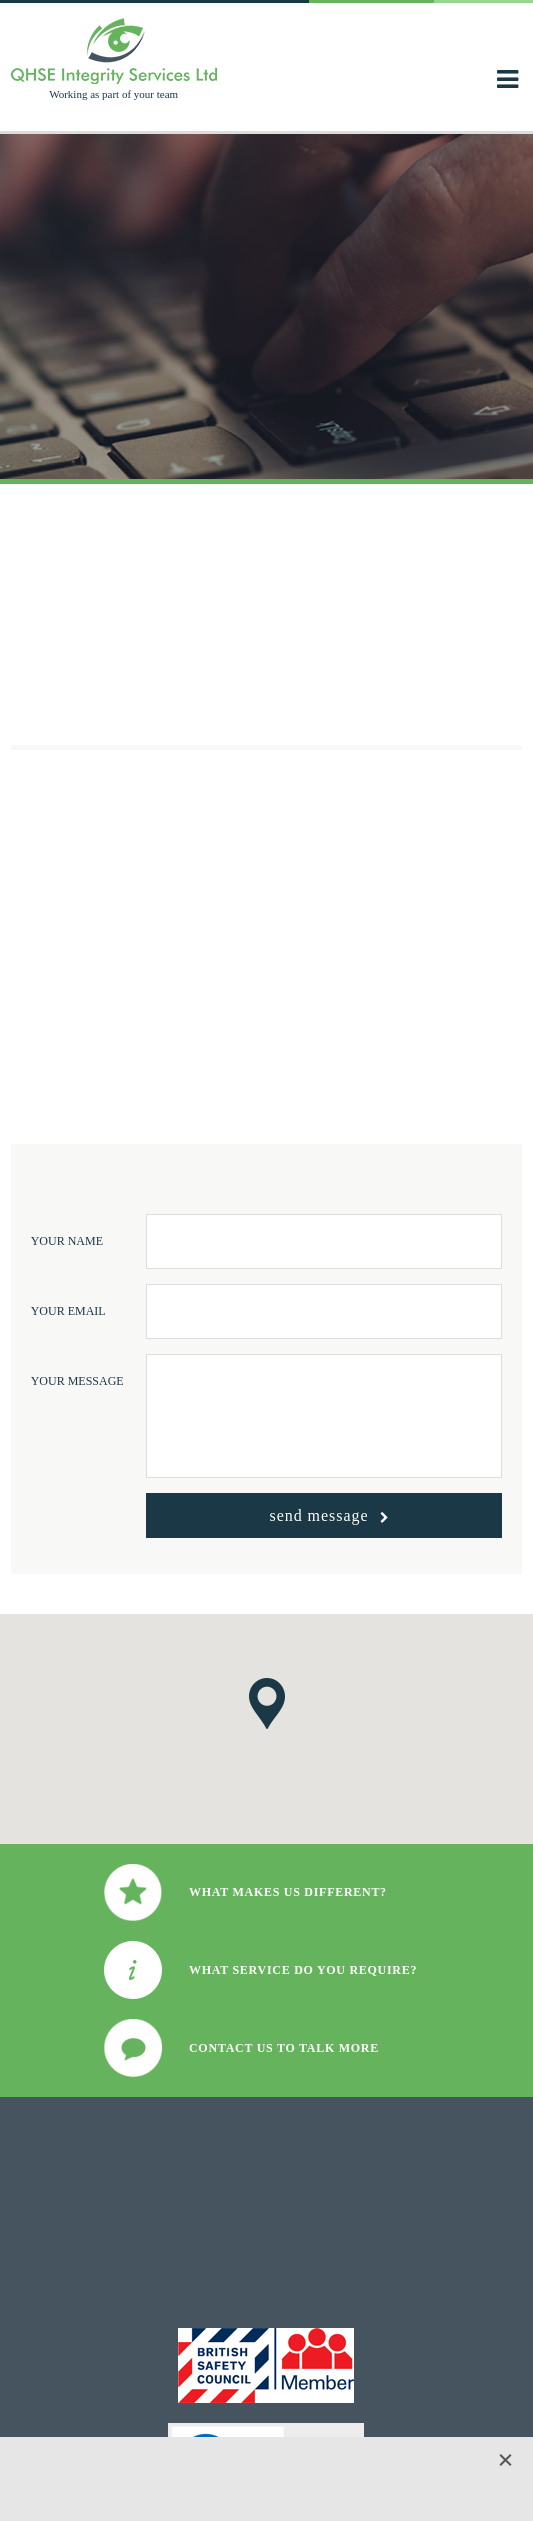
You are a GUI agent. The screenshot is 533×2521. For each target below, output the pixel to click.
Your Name (67, 1241)
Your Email (68, 1311)
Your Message (77, 1381)
